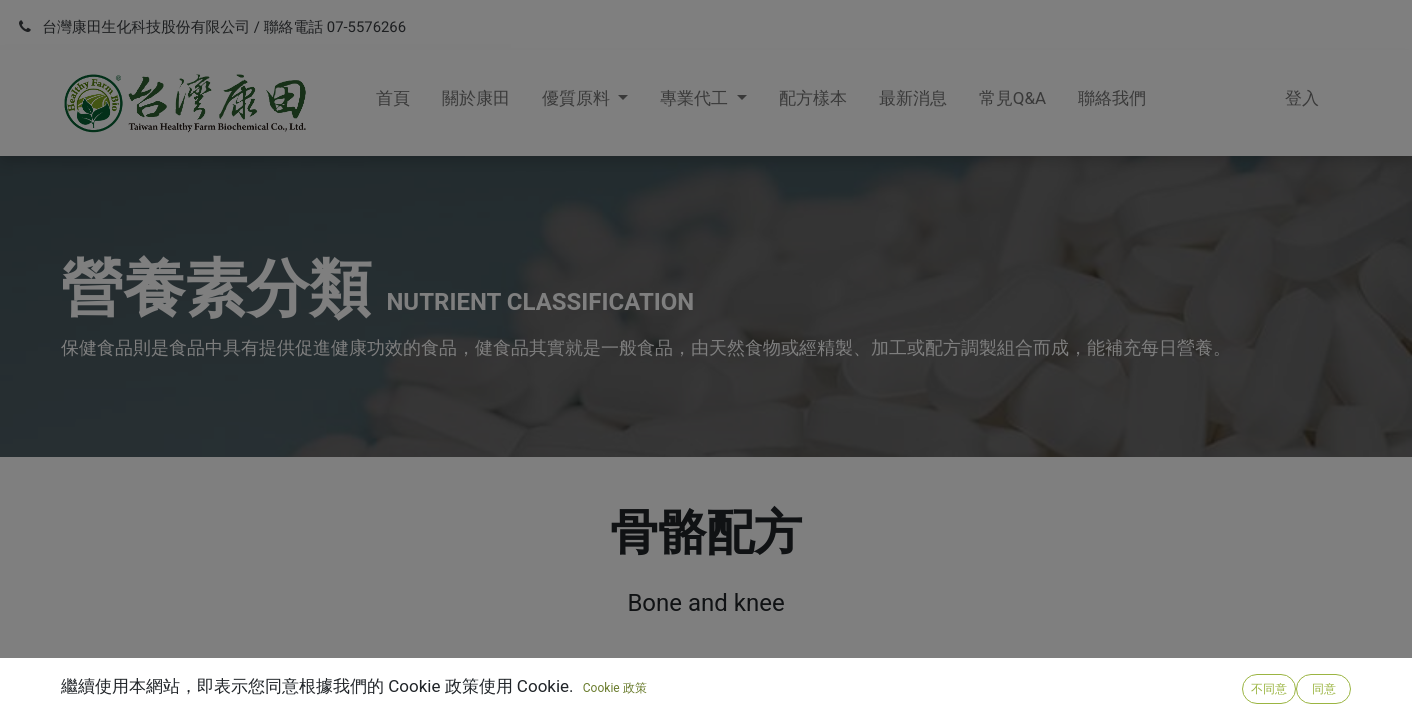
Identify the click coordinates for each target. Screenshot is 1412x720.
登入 (1302, 98)
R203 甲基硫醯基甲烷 (211, 707)
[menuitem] (393, 103)
